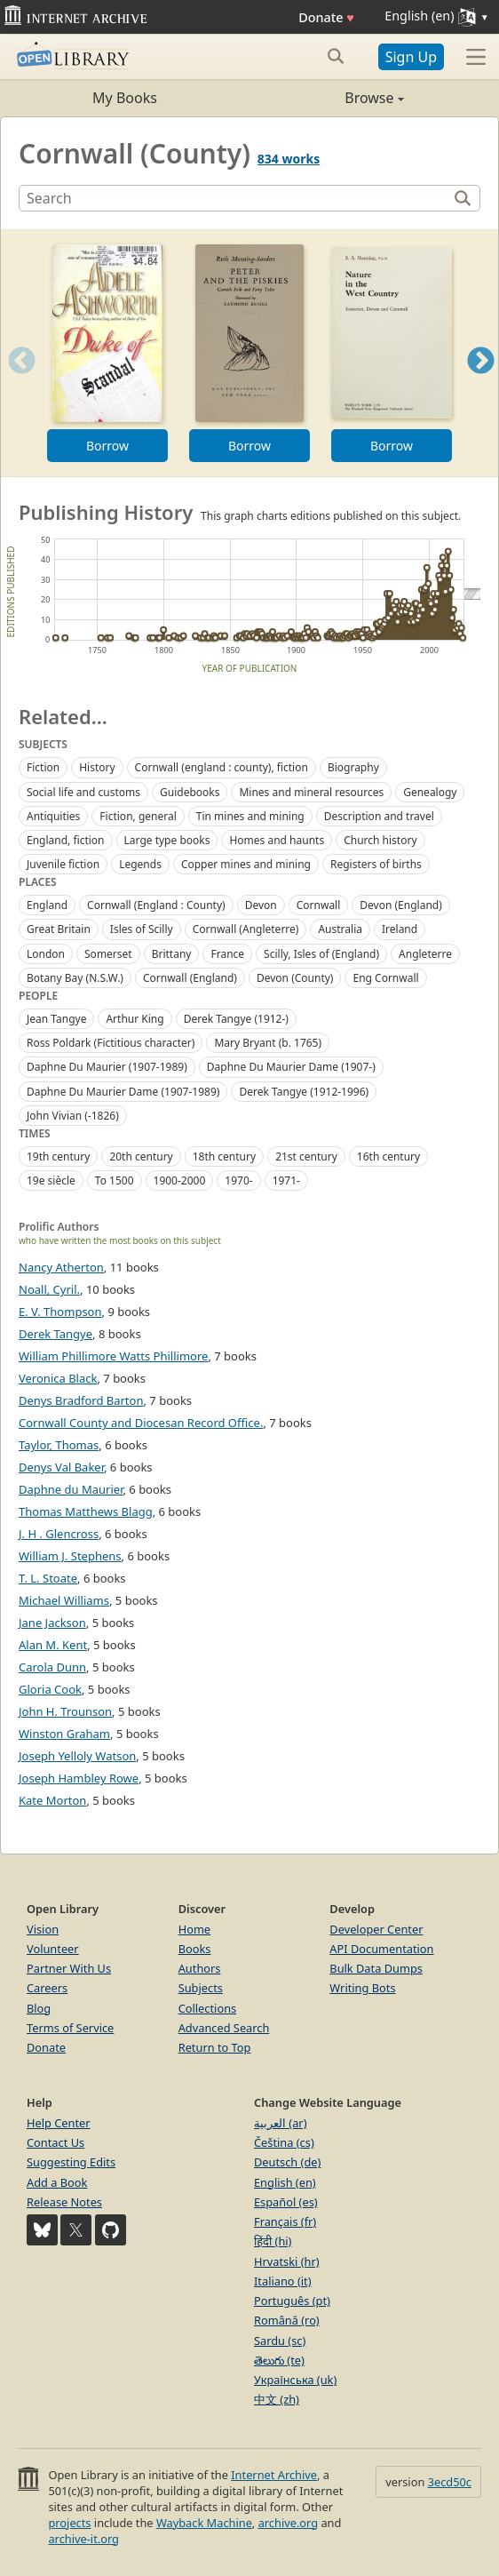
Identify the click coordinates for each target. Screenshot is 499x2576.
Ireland (399, 929)
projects (69, 2523)
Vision (43, 1929)
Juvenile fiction (63, 864)
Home (194, 1929)
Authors (199, 1968)
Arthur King (134, 1018)
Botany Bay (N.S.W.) (75, 977)
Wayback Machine (204, 2523)
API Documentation (381, 1949)
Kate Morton (52, 1800)
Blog (39, 2008)
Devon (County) (295, 977)
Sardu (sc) (279, 2341)
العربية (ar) (280, 2123)
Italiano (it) (283, 2281)
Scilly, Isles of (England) (321, 953)
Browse (327, 98)
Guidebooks (189, 792)
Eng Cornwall (385, 977)
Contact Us (55, 2142)
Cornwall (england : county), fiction (221, 767)
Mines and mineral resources (311, 792)
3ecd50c (449, 2482)
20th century (140, 1156)
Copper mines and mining (246, 864)
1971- (286, 1180)
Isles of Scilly (141, 929)
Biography (353, 767)
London (46, 953)
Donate (326, 17)
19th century (58, 1156)
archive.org (288, 2523)
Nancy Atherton (61, 1267)
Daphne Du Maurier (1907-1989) (107, 1066)
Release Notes (64, 2202)
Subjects (200, 1988)
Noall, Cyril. (49, 1289)
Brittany (172, 953)
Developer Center (376, 1929)
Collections (207, 2008)
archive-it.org (83, 2539)
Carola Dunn (52, 1667)
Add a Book (57, 2182)
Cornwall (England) (190, 977)
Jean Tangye (56, 1018)
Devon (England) (400, 905)
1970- (238, 1180)
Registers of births (376, 864)
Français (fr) (285, 2221)
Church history (380, 840)
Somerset (108, 953)
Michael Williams (64, 1600)
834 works (288, 158)
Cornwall (319, 905)
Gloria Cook (50, 1689)
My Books (124, 98)
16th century (388, 1156)
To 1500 (114, 1180)
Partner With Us (69, 1968)
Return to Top (214, 2047)
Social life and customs (83, 792)
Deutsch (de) (287, 2162)
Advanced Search (224, 2028)
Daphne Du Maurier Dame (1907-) (291, 1066)
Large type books (167, 840)
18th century (224, 1156)
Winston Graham (64, 1734)
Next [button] (481, 382)
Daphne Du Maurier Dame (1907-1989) (123, 1091)
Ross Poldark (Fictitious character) (110, 1042)
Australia (340, 929)
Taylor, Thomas (59, 1445)
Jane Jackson (52, 1623)
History (97, 767)
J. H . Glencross (59, 1534)
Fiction (43, 767)
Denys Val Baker (61, 1467)
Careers (47, 1988)
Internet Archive (274, 2475)
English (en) (285, 2182)
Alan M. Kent (53, 1645)
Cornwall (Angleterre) (246, 929)
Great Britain (59, 929)
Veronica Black (58, 1378)
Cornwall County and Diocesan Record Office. (141, 1423)
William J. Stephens (70, 1556)
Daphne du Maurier (71, 1489)
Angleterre (425, 953)
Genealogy (429, 792)
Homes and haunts (276, 840)
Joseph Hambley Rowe (79, 1778)
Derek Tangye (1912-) (236, 1018)
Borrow (107, 445)
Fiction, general (137, 816)
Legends (140, 864)
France (227, 953)
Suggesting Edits (71, 2162)
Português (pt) (292, 2301)
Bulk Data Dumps (376, 1968)
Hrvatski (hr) (287, 2261)
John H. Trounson (65, 1711)
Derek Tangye (55, 1334)
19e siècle (51, 1180)
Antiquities (53, 816)
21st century (306, 1156)
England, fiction (66, 840)
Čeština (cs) (284, 2142)
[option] (107, 353)
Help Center (59, 2123)
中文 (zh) (276, 2399)
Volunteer (53, 1949)
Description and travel (379, 816)
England (47, 905)
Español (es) (286, 2202)
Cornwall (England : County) (156, 905)
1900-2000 (180, 1180)
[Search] (235, 198)
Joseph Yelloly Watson (77, 1756)
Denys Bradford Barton (81, 1400)
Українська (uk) (295, 2380)
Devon (261, 905)
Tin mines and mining (250, 816)
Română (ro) (287, 2320)
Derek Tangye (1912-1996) (303, 1091)
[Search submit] (336, 56)
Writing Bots (362, 1988)
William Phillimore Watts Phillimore (113, 1356)
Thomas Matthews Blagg (86, 1511)
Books (194, 1949)
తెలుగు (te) (279, 2360)
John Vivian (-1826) (73, 1115)
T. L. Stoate (48, 1578)
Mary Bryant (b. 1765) (267, 1042)
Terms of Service (70, 2028)
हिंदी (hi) (272, 2241)
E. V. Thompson (60, 1312)
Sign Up (411, 57)
